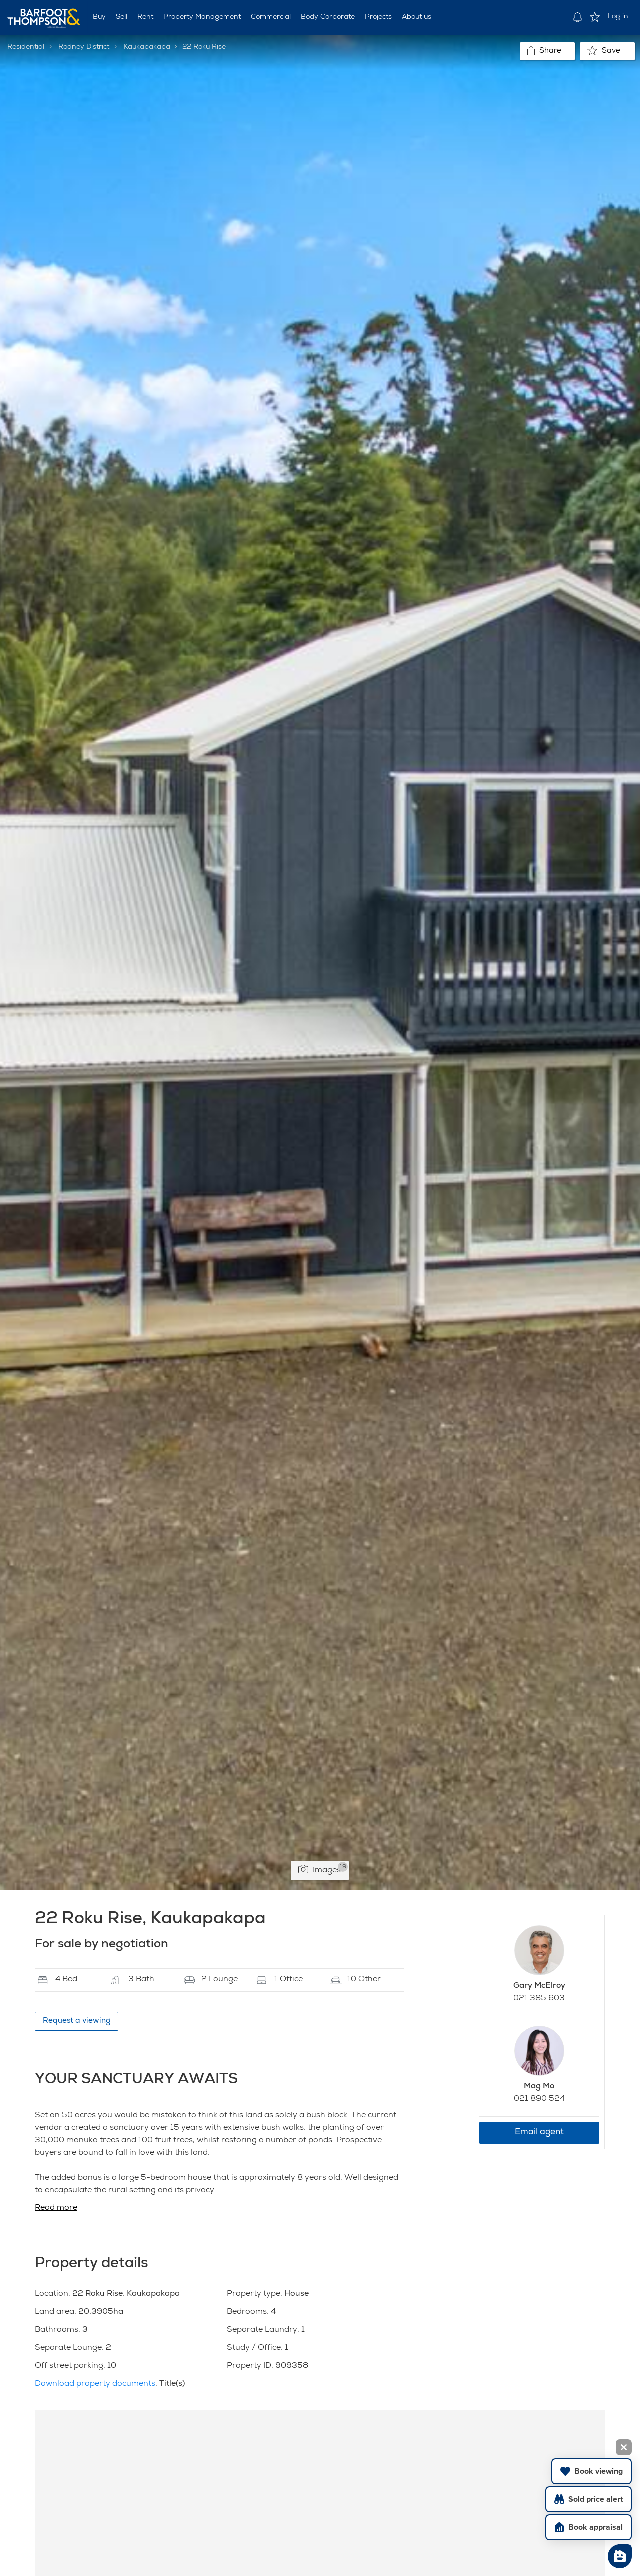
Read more (56, 2208)
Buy (99, 17)
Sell (122, 17)
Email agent (539, 2132)
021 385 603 (539, 1999)
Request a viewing (76, 2021)
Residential (26, 47)
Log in (618, 16)
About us (417, 17)
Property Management (202, 17)
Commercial (271, 17)
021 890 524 (539, 2099)
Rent (146, 17)
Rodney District (84, 47)
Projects (378, 17)
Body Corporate (328, 17)
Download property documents (95, 2384)
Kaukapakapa (147, 47)
